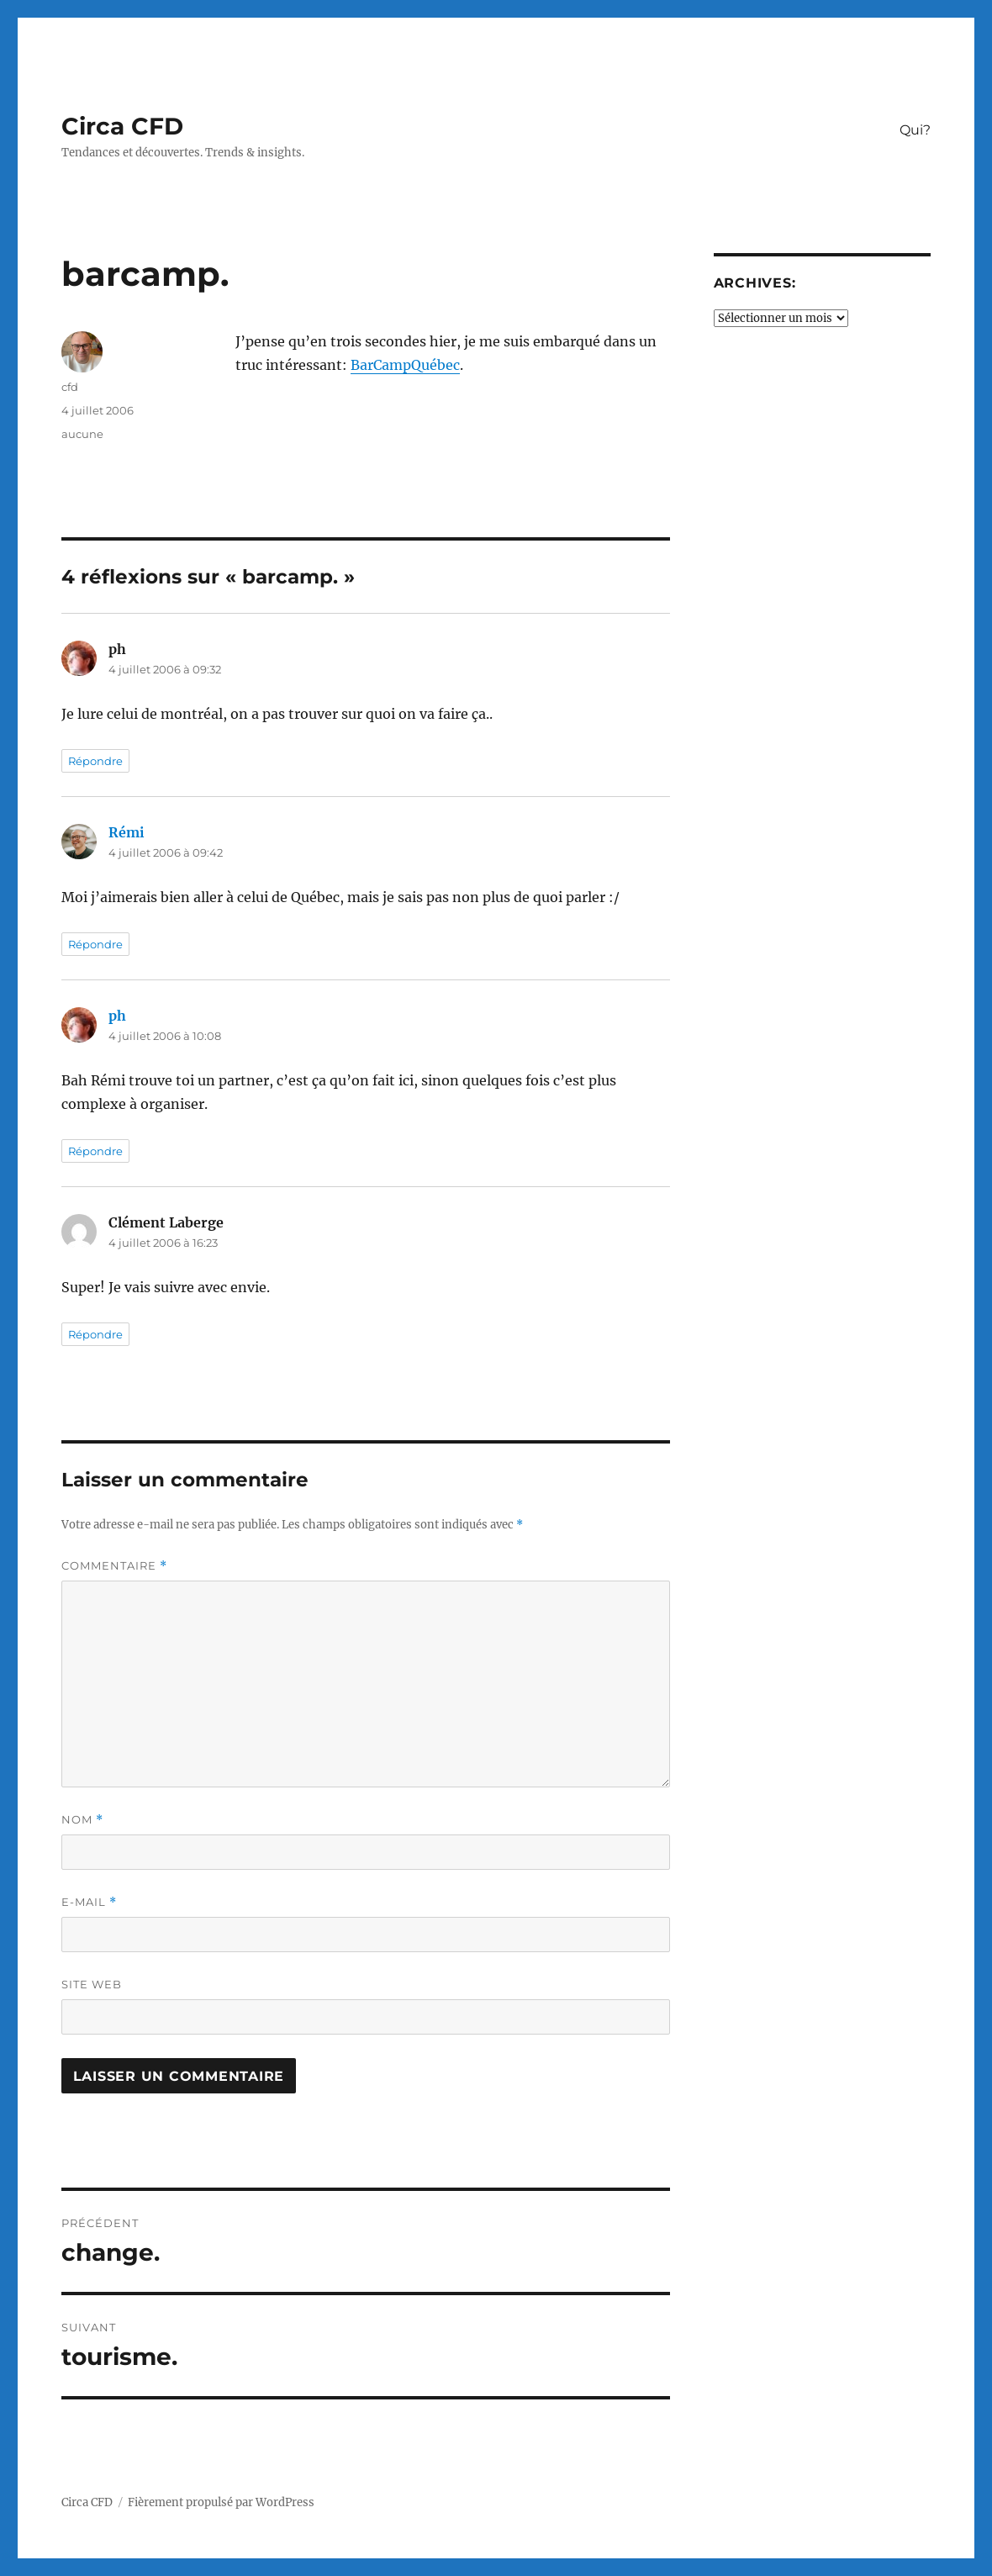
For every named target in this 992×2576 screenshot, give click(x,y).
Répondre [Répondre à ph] (95, 761)
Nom (82, 1820)
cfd (69, 386)
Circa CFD (122, 126)
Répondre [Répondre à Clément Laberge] (95, 1334)
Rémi (126, 832)
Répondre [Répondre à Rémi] (95, 944)
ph (117, 1015)
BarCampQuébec (405, 364)
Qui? (915, 130)
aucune (82, 434)
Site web (91, 1984)
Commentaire (114, 1566)
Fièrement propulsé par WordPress (221, 2502)
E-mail (89, 1902)
